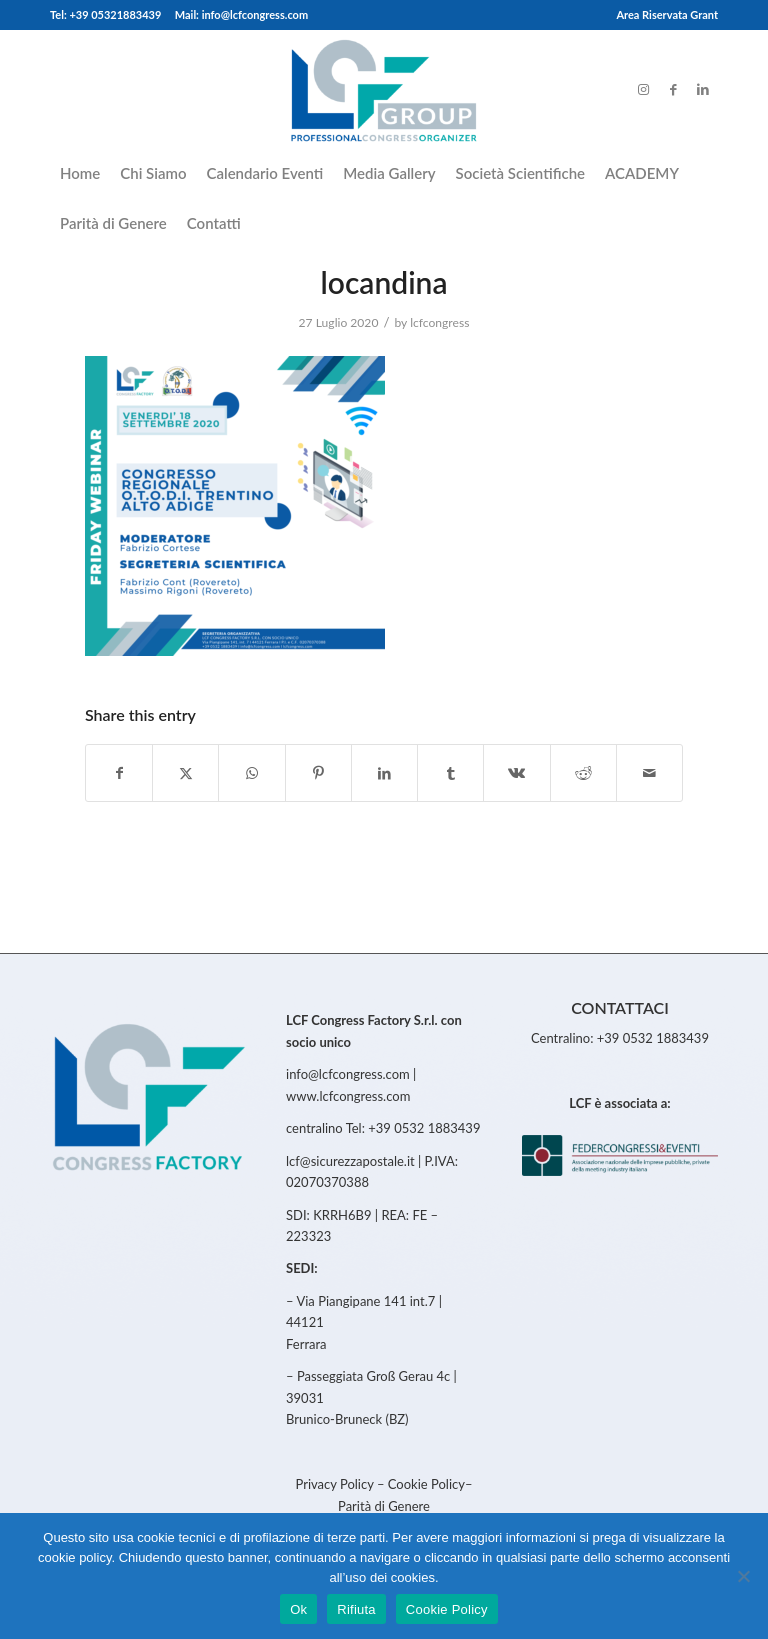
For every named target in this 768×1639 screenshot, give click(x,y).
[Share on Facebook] (119, 773)
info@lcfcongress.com (348, 1074)
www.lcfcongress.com (348, 1096)
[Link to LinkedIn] (703, 89)
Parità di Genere (384, 1506)
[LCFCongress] (383, 89)
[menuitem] (662, 15)
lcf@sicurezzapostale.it (350, 1161)
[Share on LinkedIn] (384, 773)
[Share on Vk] (516, 773)
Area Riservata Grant (667, 14)
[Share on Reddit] (583, 773)
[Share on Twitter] (185, 773)
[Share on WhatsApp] (251, 773)
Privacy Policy (335, 1484)
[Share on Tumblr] (450, 773)
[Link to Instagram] (643, 89)
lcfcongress (439, 322)
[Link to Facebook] (673, 89)
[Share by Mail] (649, 773)
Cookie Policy (426, 1484)
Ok (298, 1609)
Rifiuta (356, 1609)
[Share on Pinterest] (318, 773)
